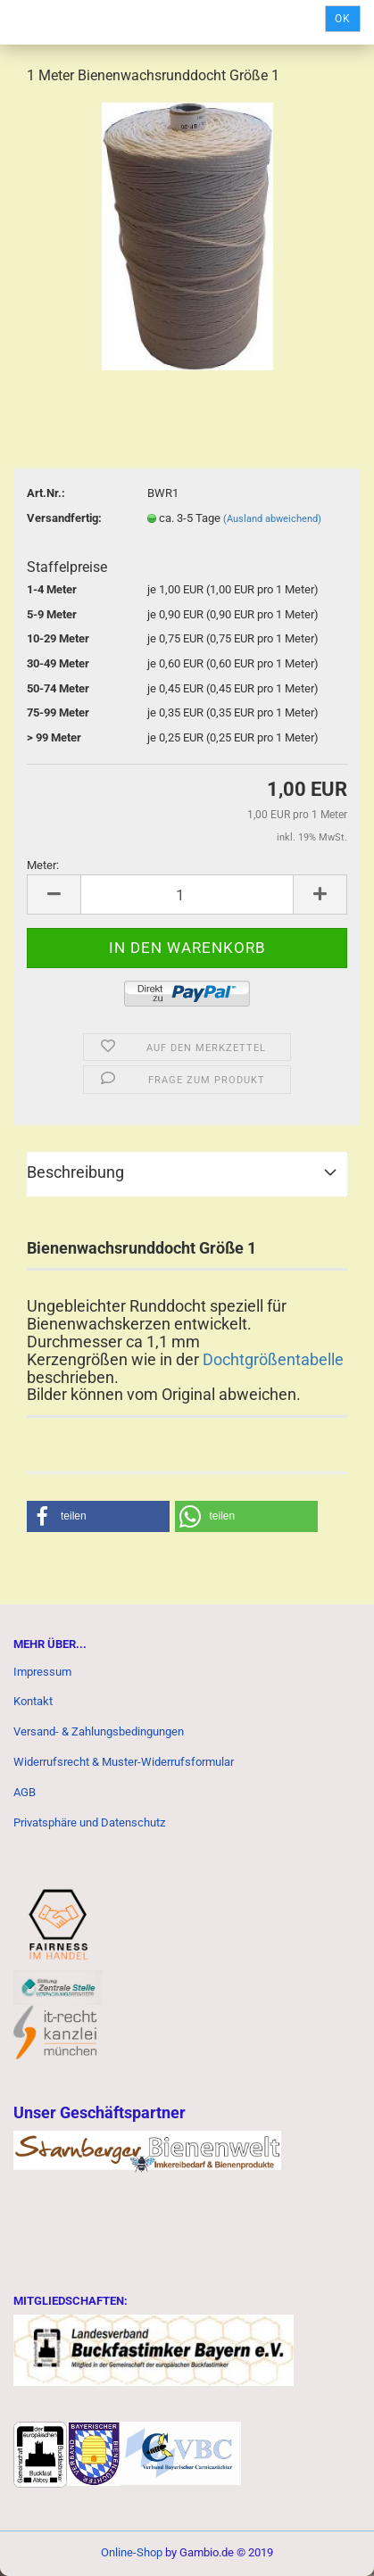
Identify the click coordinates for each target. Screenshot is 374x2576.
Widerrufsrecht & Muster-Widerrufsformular (123, 1761)
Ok (343, 18)
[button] (98, 1516)
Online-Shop (131, 2552)
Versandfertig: (64, 518)
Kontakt (33, 1701)
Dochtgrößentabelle (271, 1359)
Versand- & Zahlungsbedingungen (98, 1731)
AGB (24, 1792)
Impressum (42, 1671)
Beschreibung (75, 1172)
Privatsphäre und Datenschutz (89, 1822)
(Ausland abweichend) (272, 519)
